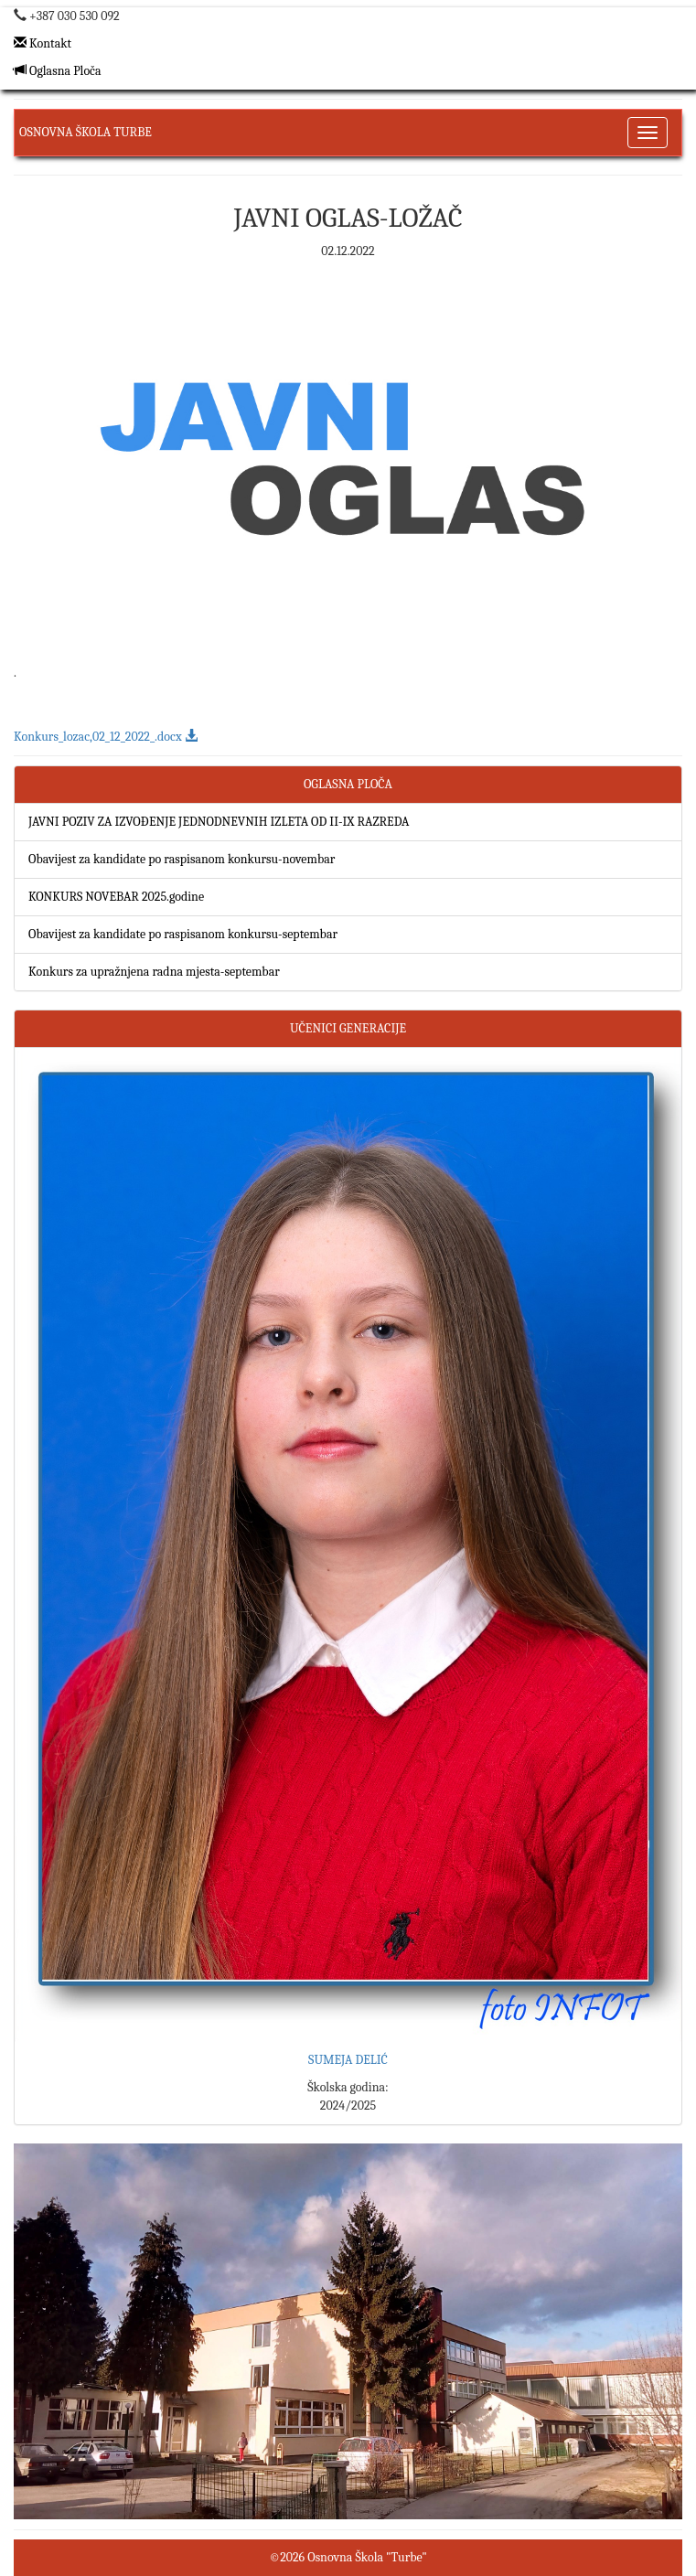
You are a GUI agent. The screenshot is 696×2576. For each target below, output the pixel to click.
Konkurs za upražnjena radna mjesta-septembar (154, 971)
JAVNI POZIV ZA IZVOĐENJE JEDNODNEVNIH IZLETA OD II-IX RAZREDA (218, 821)
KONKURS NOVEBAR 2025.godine (116, 896)
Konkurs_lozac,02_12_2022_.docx (106, 736)
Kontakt (42, 43)
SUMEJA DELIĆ (348, 2060)
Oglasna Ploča (58, 71)
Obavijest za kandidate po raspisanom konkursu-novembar (181, 859)
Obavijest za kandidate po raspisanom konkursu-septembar (182, 934)
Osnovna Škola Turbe (85, 132)
